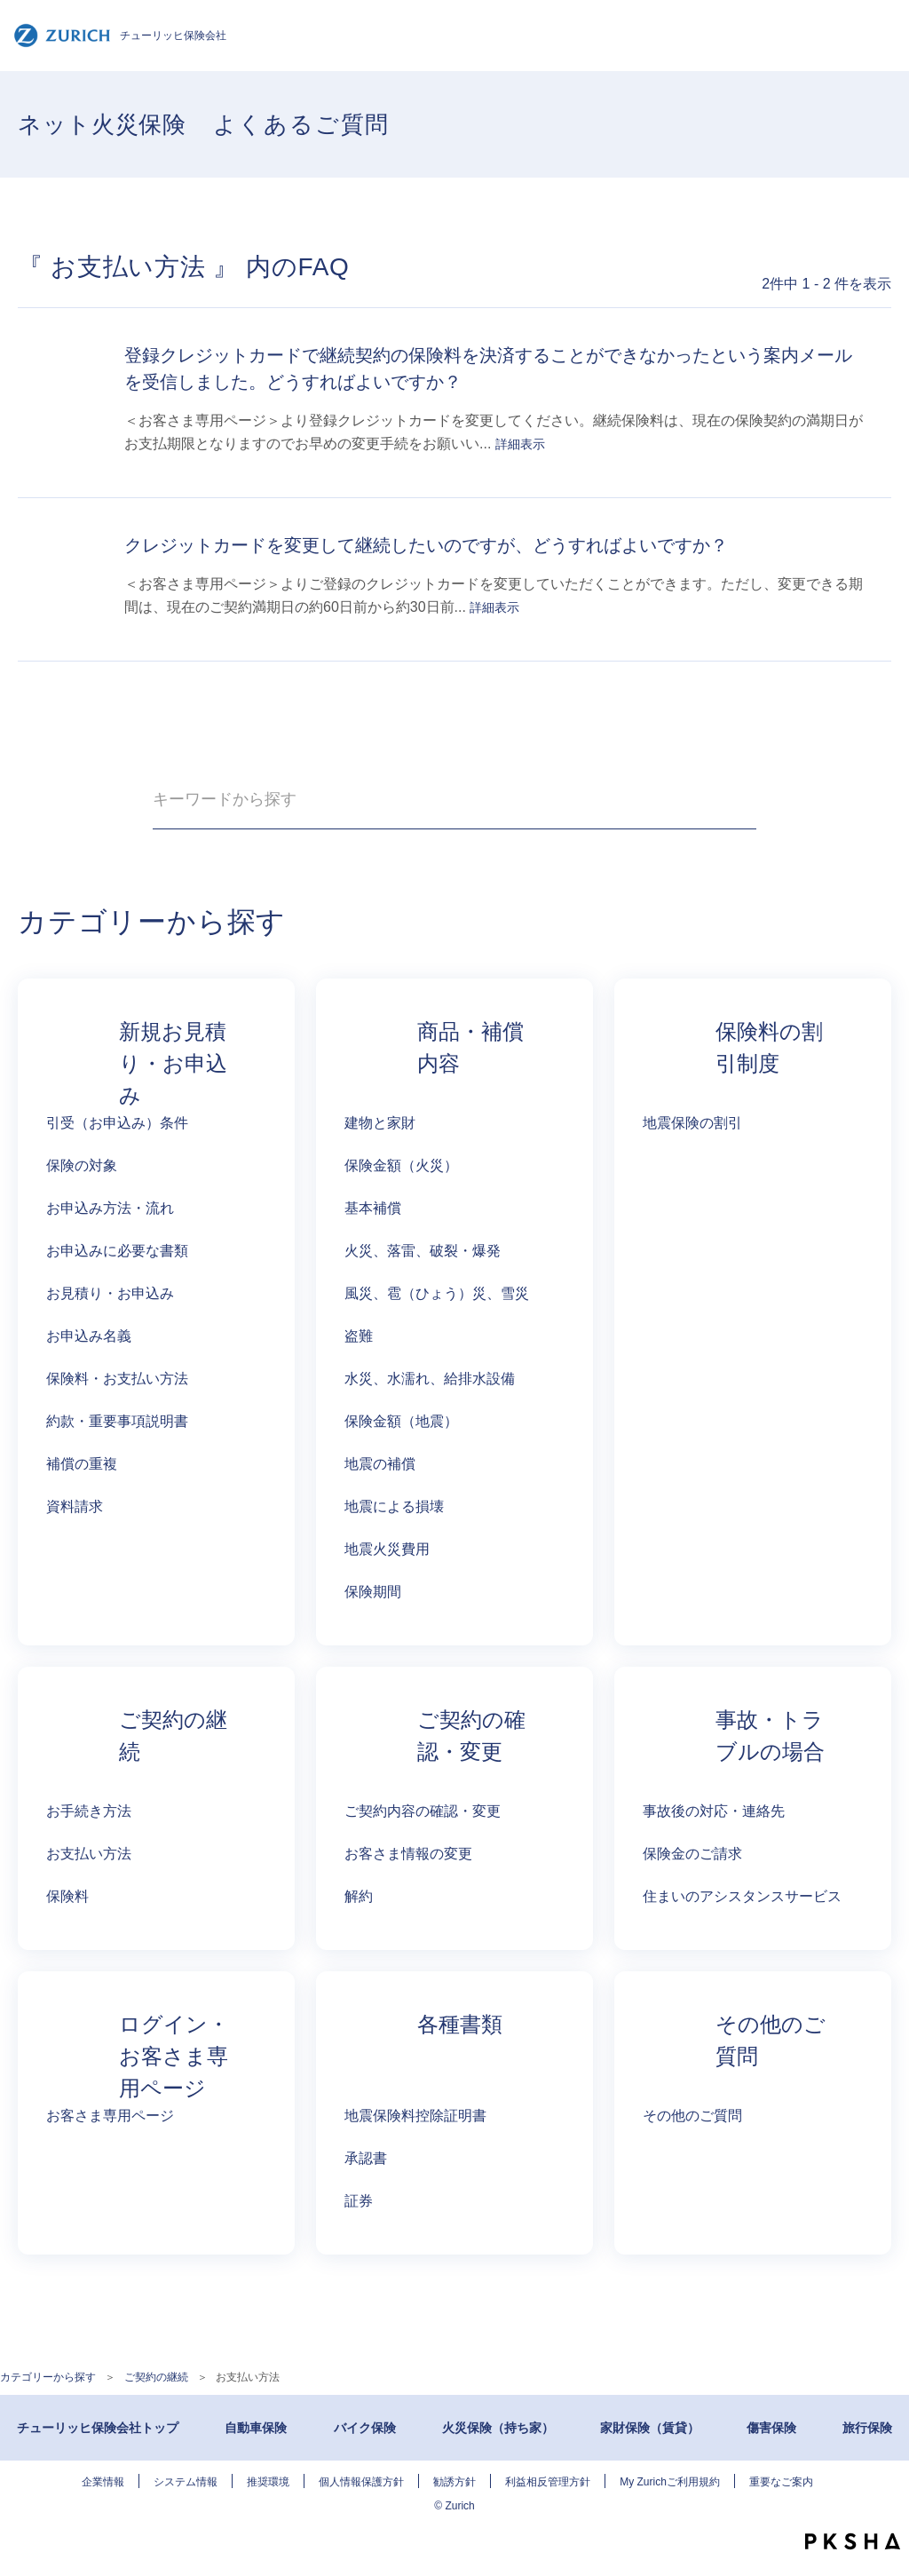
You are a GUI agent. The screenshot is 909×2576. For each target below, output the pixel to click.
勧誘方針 (454, 2482)
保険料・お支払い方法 (117, 1378)
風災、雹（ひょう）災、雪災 (436, 1293)
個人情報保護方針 (361, 2482)
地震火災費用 (387, 1549)
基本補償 (372, 1208)
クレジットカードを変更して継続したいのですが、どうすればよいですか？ (426, 545)
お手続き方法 (88, 1811)
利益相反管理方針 (547, 2482)
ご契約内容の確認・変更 (422, 1811)
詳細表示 (520, 444)
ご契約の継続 (156, 2377)
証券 (358, 2200)
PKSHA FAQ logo (852, 2541)
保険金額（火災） (401, 1165)
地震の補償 (379, 1463)
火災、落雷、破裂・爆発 (422, 1250)
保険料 (67, 1896)
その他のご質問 (692, 2115)
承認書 (365, 2158)
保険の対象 (81, 1165)
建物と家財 (379, 1122)
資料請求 (74, 1506)
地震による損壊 (394, 1506)
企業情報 (103, 2482)
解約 (358, 1896)
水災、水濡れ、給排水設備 (429, 1378)
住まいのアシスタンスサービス (742, 1896)
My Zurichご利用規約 (670, 2482)
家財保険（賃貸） (650, 2428)
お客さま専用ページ (110, 2115)
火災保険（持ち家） (498, 2428)
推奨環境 (268, 2482)
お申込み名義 (88, 1335)
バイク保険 (365, 2428)
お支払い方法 (88, 1853)
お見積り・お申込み (110, 1293)
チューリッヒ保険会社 (119, 35)
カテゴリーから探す (48, 2377)
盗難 (358, 1335)
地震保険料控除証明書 (415, 2115)
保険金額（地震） (401, 1421)
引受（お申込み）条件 (117, 1122)
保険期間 (372, 1591)
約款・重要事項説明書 (117, 1421)
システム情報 (185, 2482)
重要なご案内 (781, 2482)
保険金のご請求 (692, 1853)
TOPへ (882, 2505)
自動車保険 (256, 2428)
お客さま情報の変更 (408, 1853)
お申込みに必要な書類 (117, 1250)
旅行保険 (867, 2428)
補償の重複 (81, 1463)
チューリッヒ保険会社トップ (97, 2428)
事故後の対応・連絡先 (714, 1811)
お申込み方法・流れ (110, 1208)
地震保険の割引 (692, 1122)
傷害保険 (771, 2428)
